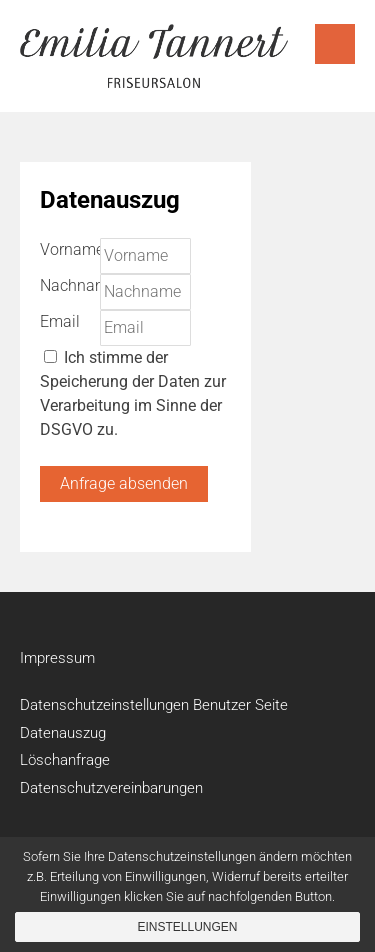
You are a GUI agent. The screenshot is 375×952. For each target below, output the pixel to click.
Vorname (72, 249)
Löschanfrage (65, 760)
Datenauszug (63, 733)
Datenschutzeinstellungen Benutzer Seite (154, 705)
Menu (335, 44)
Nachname (78, 285)
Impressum (57, 658)
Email (60, 321)
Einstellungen (187, 927)
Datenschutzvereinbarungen (111, 788)
